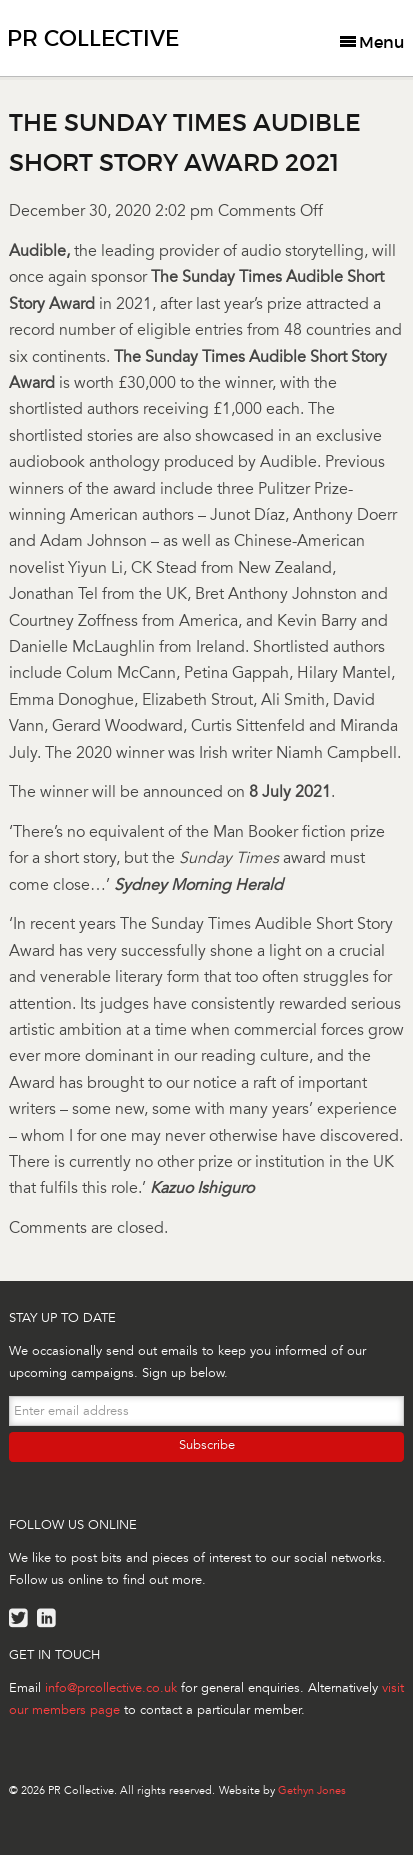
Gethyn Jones (312, 1790)
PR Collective (93, 38)
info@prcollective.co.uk (111, 1688)
